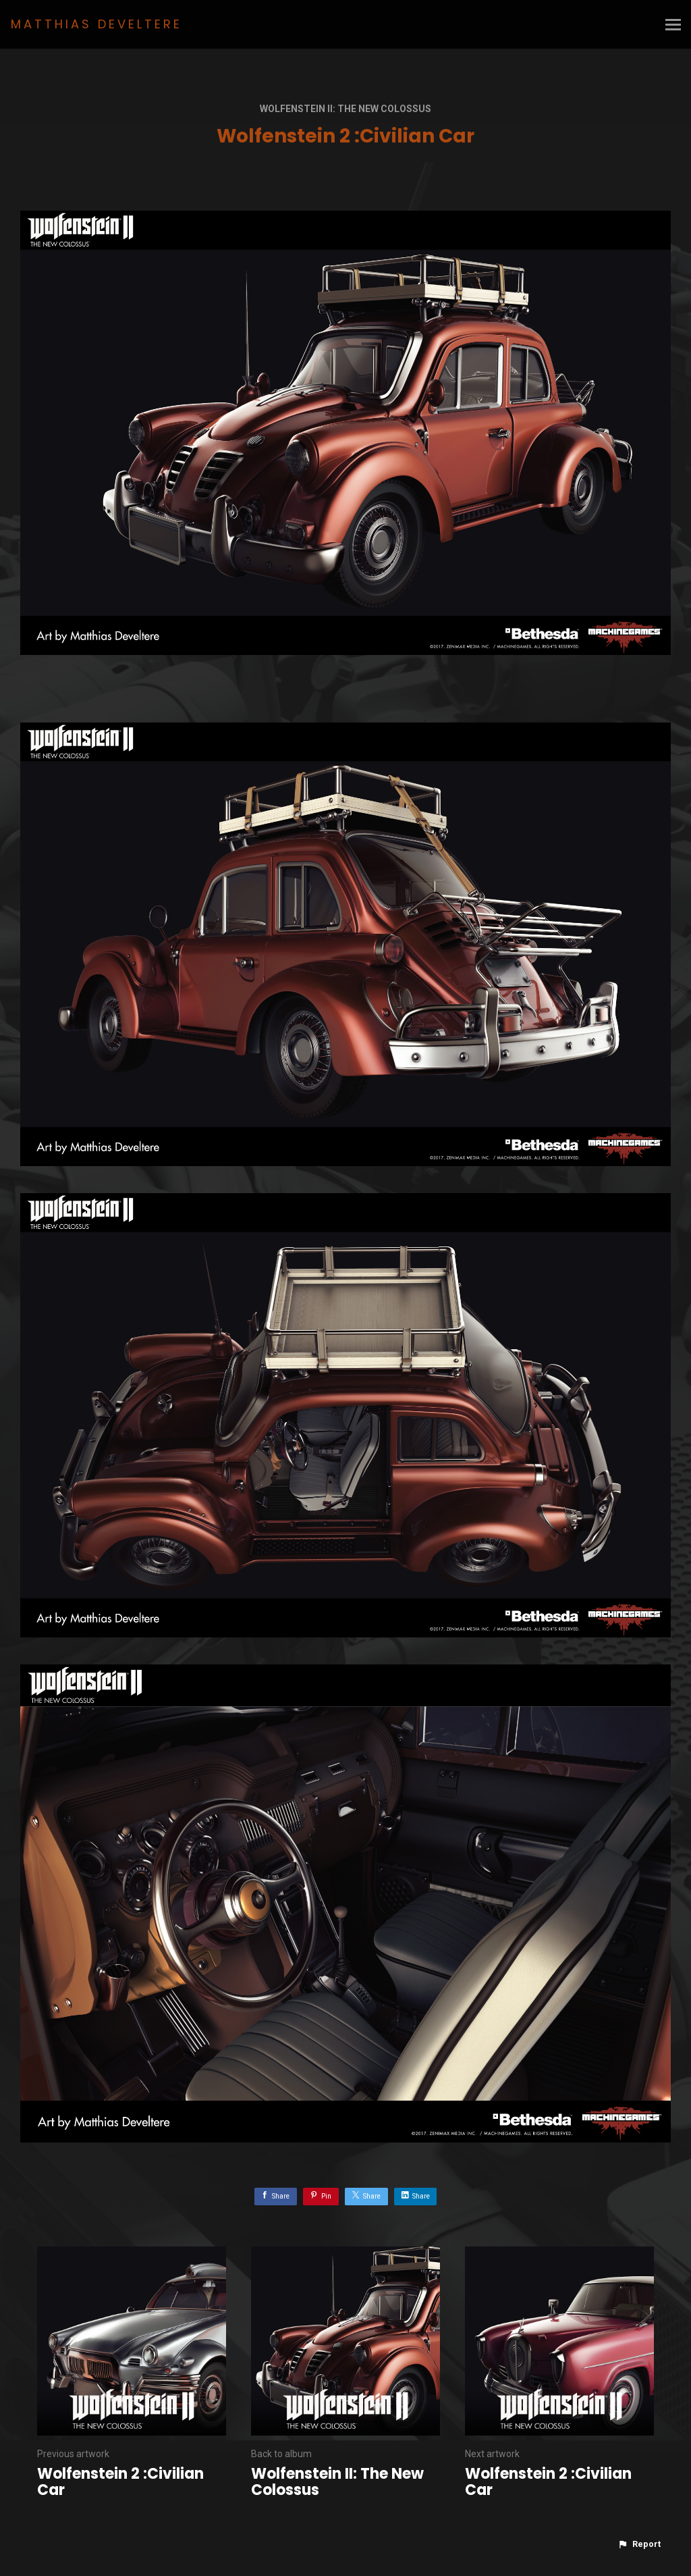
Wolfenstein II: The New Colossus (345, 108)
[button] (639, 2544)
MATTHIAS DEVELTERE (96, 24)
